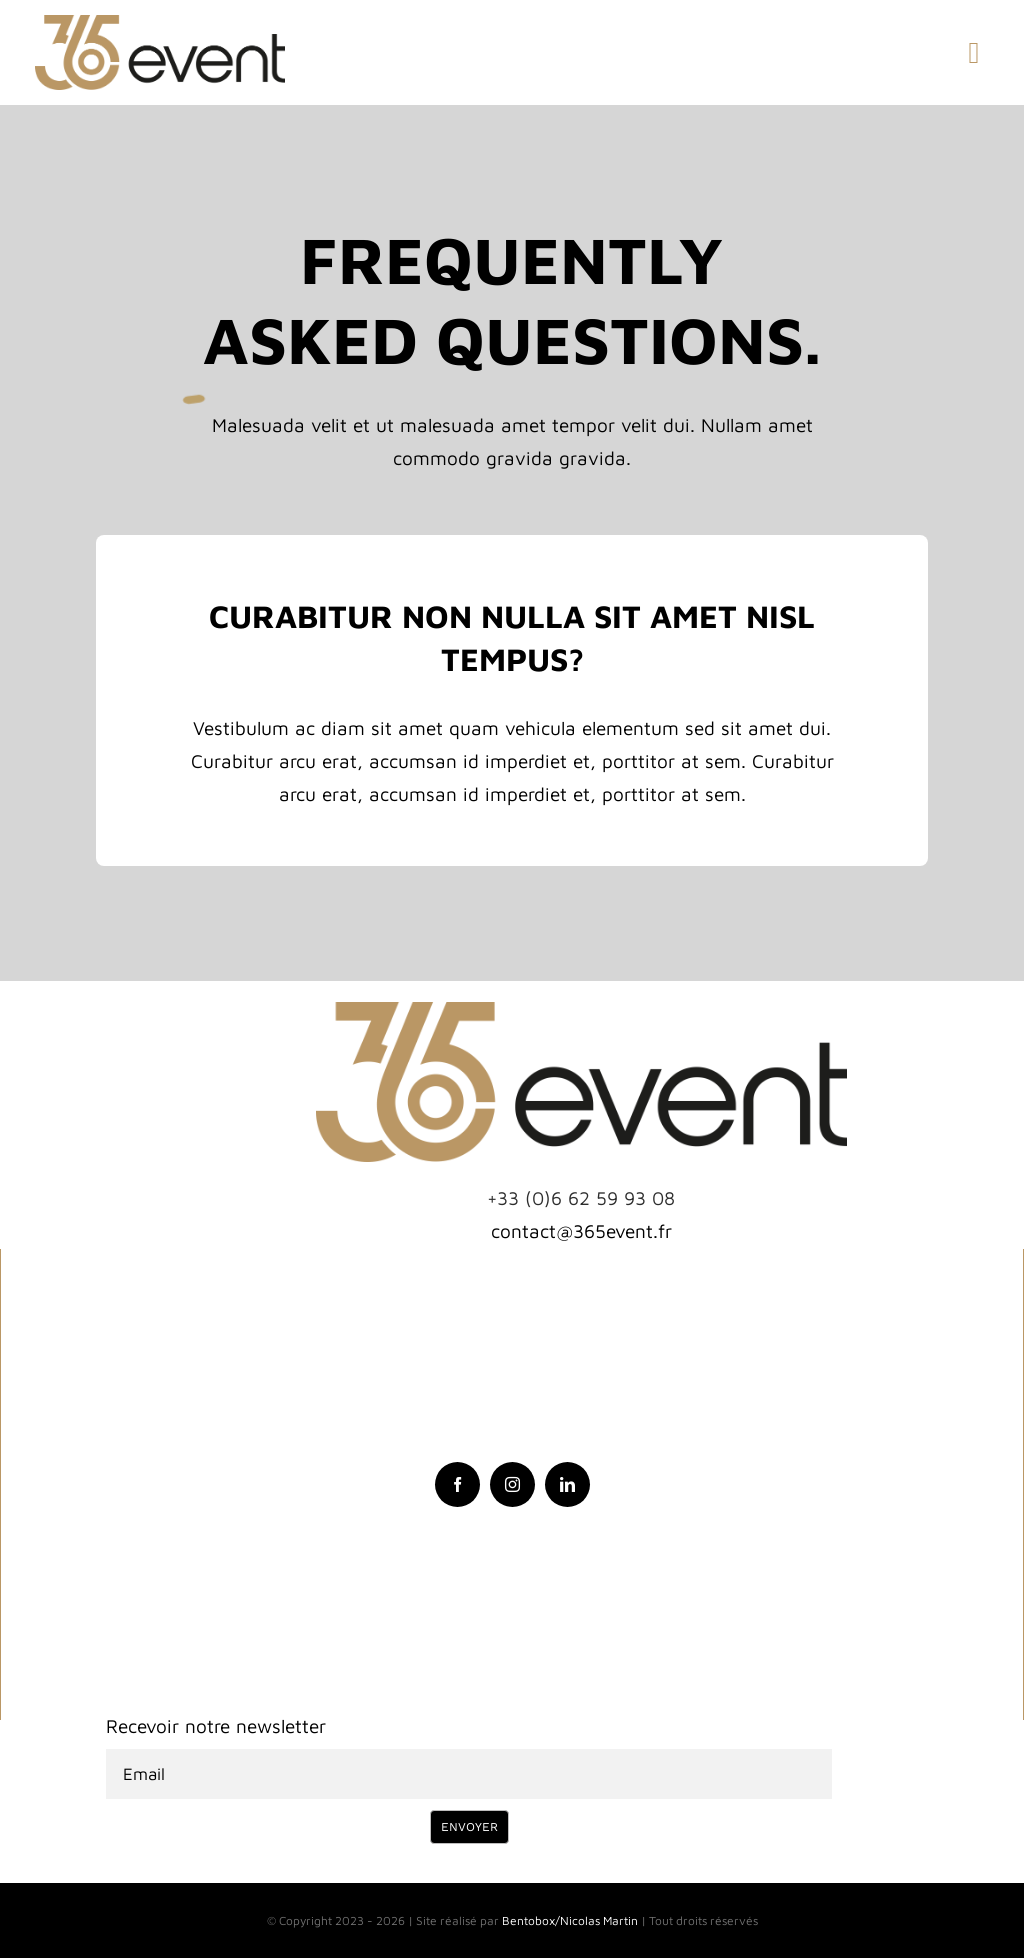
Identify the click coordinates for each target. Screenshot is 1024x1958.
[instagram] (512, 1484)
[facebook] (457, 1484)
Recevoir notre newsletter (216, 1726)
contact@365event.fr (581, 1231)
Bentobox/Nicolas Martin (570, 1920)
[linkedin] (567, 1484)
